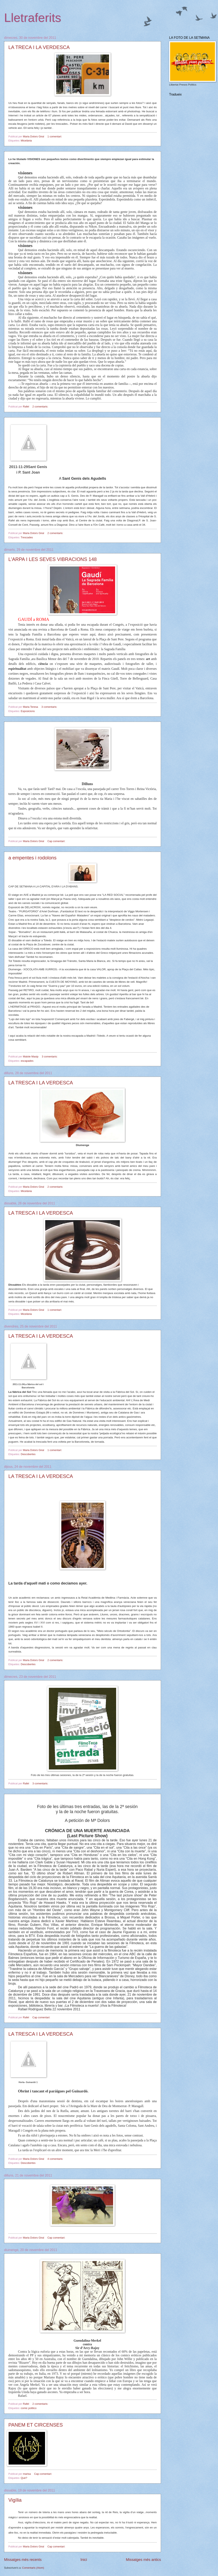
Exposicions (28, 711)
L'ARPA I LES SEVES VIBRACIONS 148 (52, 559)
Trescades (27, 537)
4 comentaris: (55, 2158)
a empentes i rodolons (32, 857)
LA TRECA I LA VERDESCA (39, 47)
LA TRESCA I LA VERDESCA (40, 1082)
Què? (24, 2477)
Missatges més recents (23, 2560)
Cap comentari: (56, 841)
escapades (27, 1060)
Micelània (26, 140)
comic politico (28, 2408)
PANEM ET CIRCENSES (35, 2425)
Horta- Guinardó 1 (28, 2082)
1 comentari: (55, 136)
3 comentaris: (49, 706)
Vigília (15, 2500)
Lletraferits (32, 17)
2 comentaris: (40, 406)
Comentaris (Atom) (33, 2567)
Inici (83, 2560)
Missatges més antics (143, 2560)
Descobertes (28, 1454)
